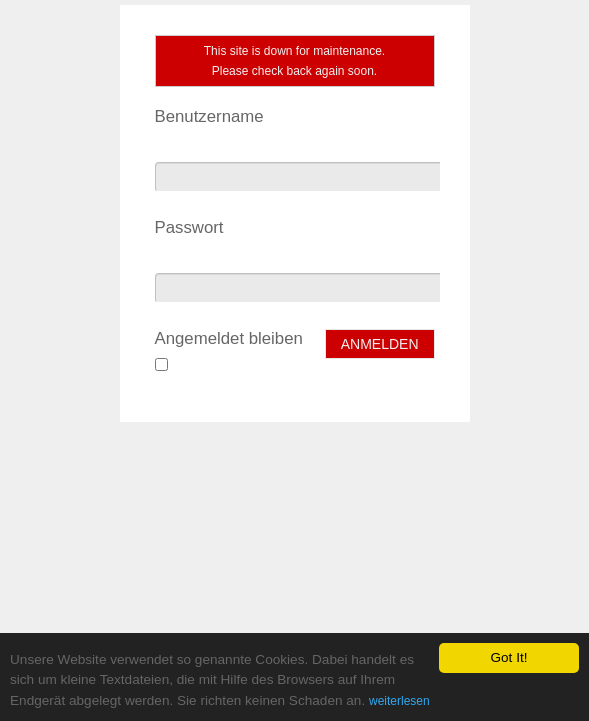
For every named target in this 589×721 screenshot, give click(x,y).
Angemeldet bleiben (229, 338)
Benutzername (209, 116)
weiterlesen (399, 701)
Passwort (189, 227)
